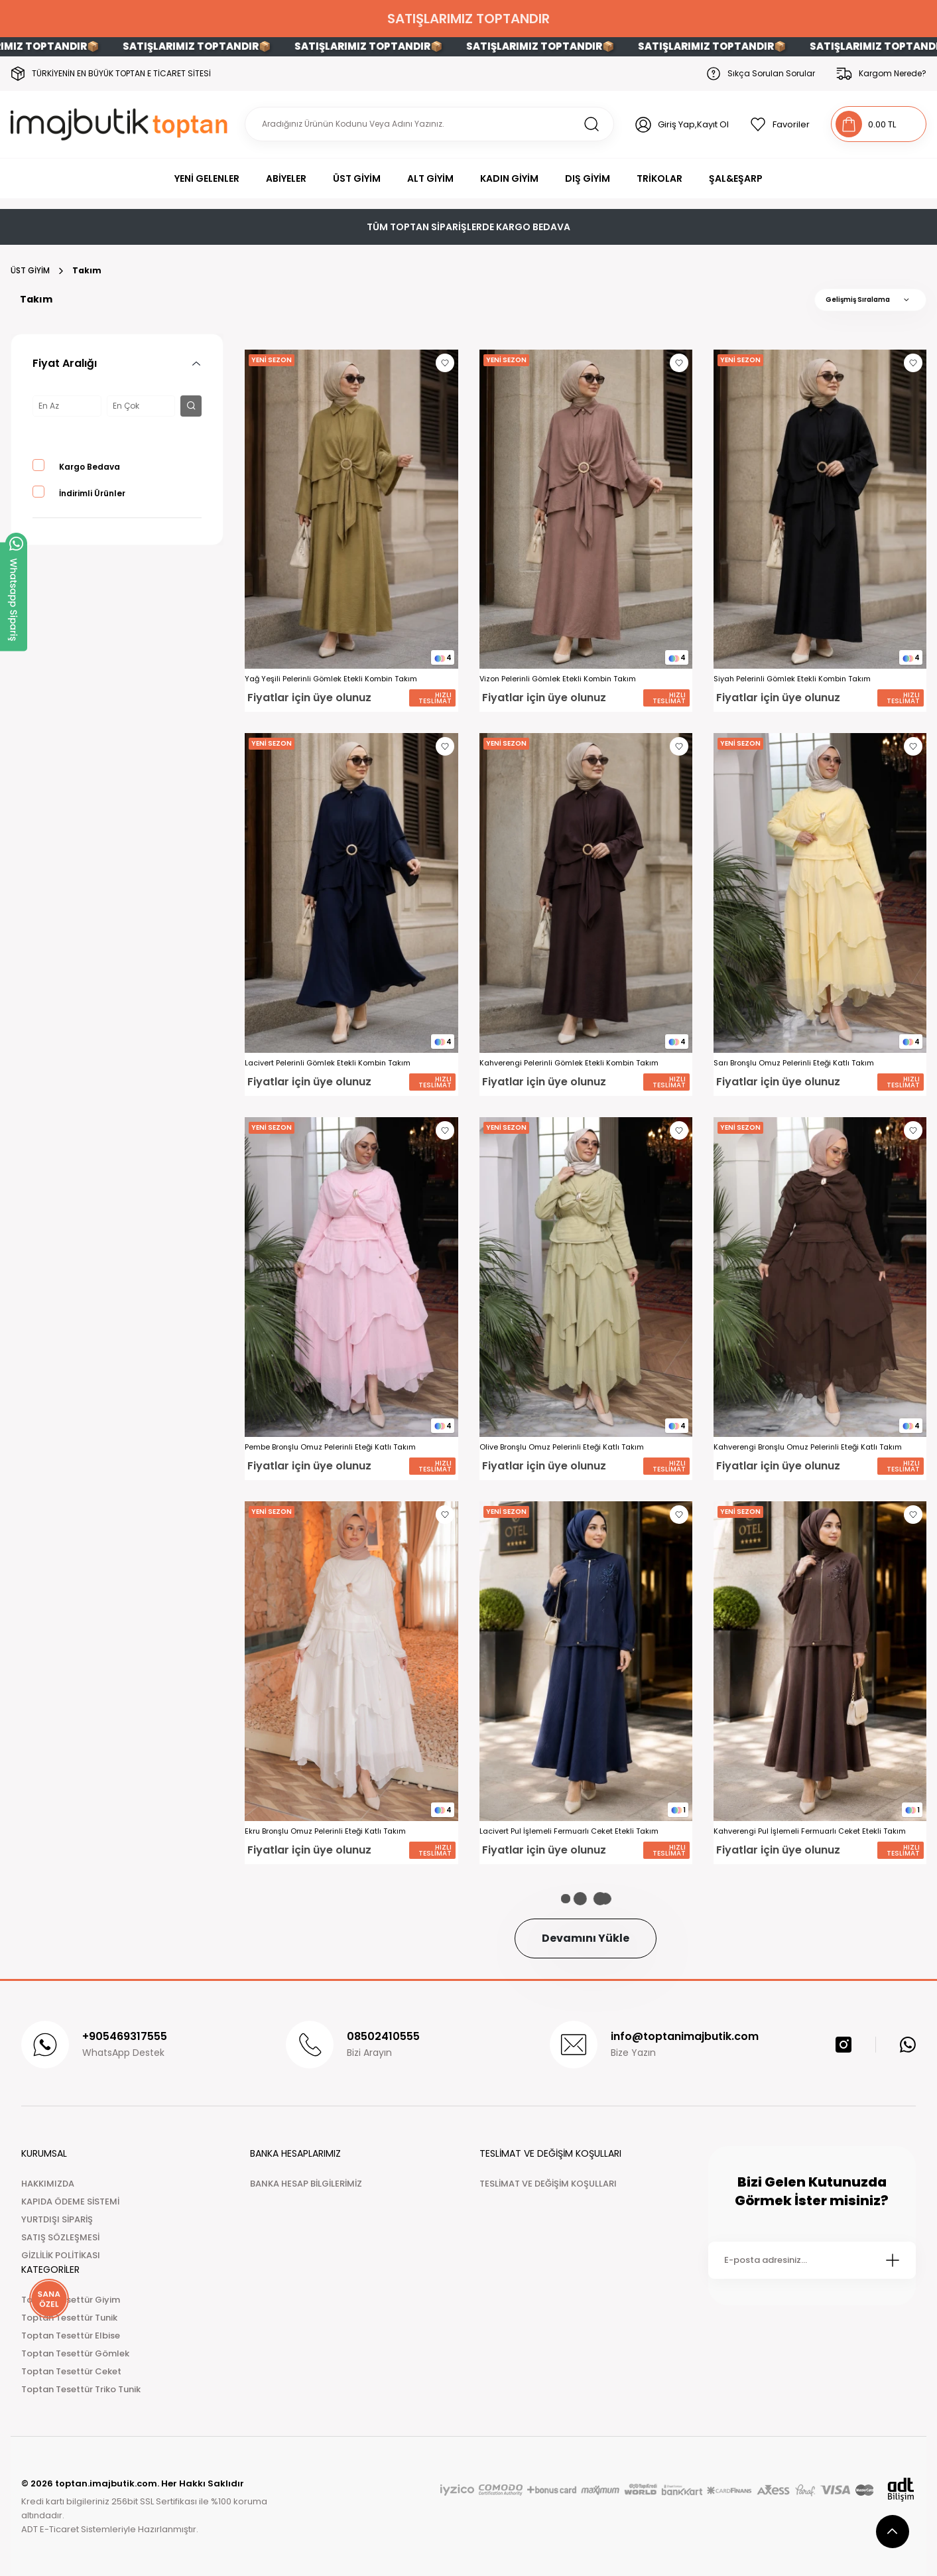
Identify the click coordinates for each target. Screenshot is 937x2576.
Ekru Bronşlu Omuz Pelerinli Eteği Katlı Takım (325, 1831)
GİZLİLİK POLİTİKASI (60, 2255)
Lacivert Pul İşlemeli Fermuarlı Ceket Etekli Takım (568, 1831)
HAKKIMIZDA (47, 2183)
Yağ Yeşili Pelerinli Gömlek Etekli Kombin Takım (331, 679)
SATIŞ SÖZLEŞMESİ (60, 2237)
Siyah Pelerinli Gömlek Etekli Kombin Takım (792, 679)
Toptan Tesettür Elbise (70, 2335)
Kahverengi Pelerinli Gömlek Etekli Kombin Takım (568, 1063)
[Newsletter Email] (812, 2260)
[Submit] (892, 2260)
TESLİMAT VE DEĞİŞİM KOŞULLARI (548, 2183)
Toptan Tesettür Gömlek (75, 2353)
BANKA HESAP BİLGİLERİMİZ (306, 2183)
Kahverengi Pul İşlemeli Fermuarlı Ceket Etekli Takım (810, 1831)
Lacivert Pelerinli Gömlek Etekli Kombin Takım (327, 1063)
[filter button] (191, 406)
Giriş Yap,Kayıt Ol (693, 124)
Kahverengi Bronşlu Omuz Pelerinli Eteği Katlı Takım (808, 1447)
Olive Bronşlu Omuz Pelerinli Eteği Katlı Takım (561, 1447)
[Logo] (122, 124)
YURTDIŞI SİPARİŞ (57, 2219)
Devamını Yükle (585, 1938)
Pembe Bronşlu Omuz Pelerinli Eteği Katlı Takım (330, 1447)
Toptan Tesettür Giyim (70, 2299)
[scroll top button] (892, 2531)
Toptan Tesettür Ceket (71, 2371)
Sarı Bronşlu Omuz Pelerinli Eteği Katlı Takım (794, 1063)
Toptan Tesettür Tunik (69, 2317)
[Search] (429, 124)
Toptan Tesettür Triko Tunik (81, 2389)
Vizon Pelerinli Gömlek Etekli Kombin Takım (557, 679)
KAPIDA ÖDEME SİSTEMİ (70, 2201)
